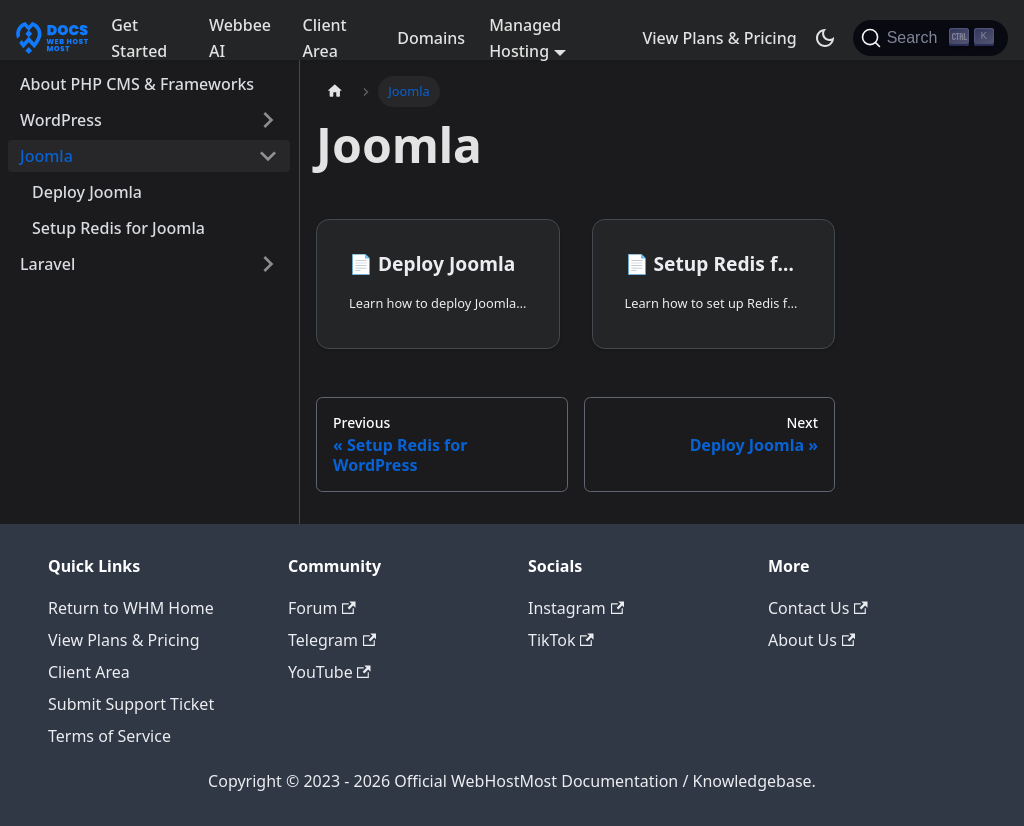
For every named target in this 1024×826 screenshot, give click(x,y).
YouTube (329, 672)
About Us (811, 640)
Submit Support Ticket (131, 704)
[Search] (930, 38)
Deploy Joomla (87, 192)
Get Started (139, 38)
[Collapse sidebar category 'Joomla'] (268, 156)
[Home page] (335, 91)
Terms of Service (109, 736)
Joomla (46, 156)
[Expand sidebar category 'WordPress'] (268, 120)
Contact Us (818, 608)
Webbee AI (240, 38)
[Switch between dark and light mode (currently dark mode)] (825, 38)
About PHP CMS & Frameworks (137, 84)
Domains (431, 38)
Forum (322, 608)
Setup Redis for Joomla (118, 228)
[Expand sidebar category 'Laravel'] (268, 264)
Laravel (47, 264)
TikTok (561, 640)
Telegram (332, 640)
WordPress (61, 120)
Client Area (325, 38)
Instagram (576, 608)
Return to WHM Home (131, 608)
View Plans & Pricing (719, 38)
